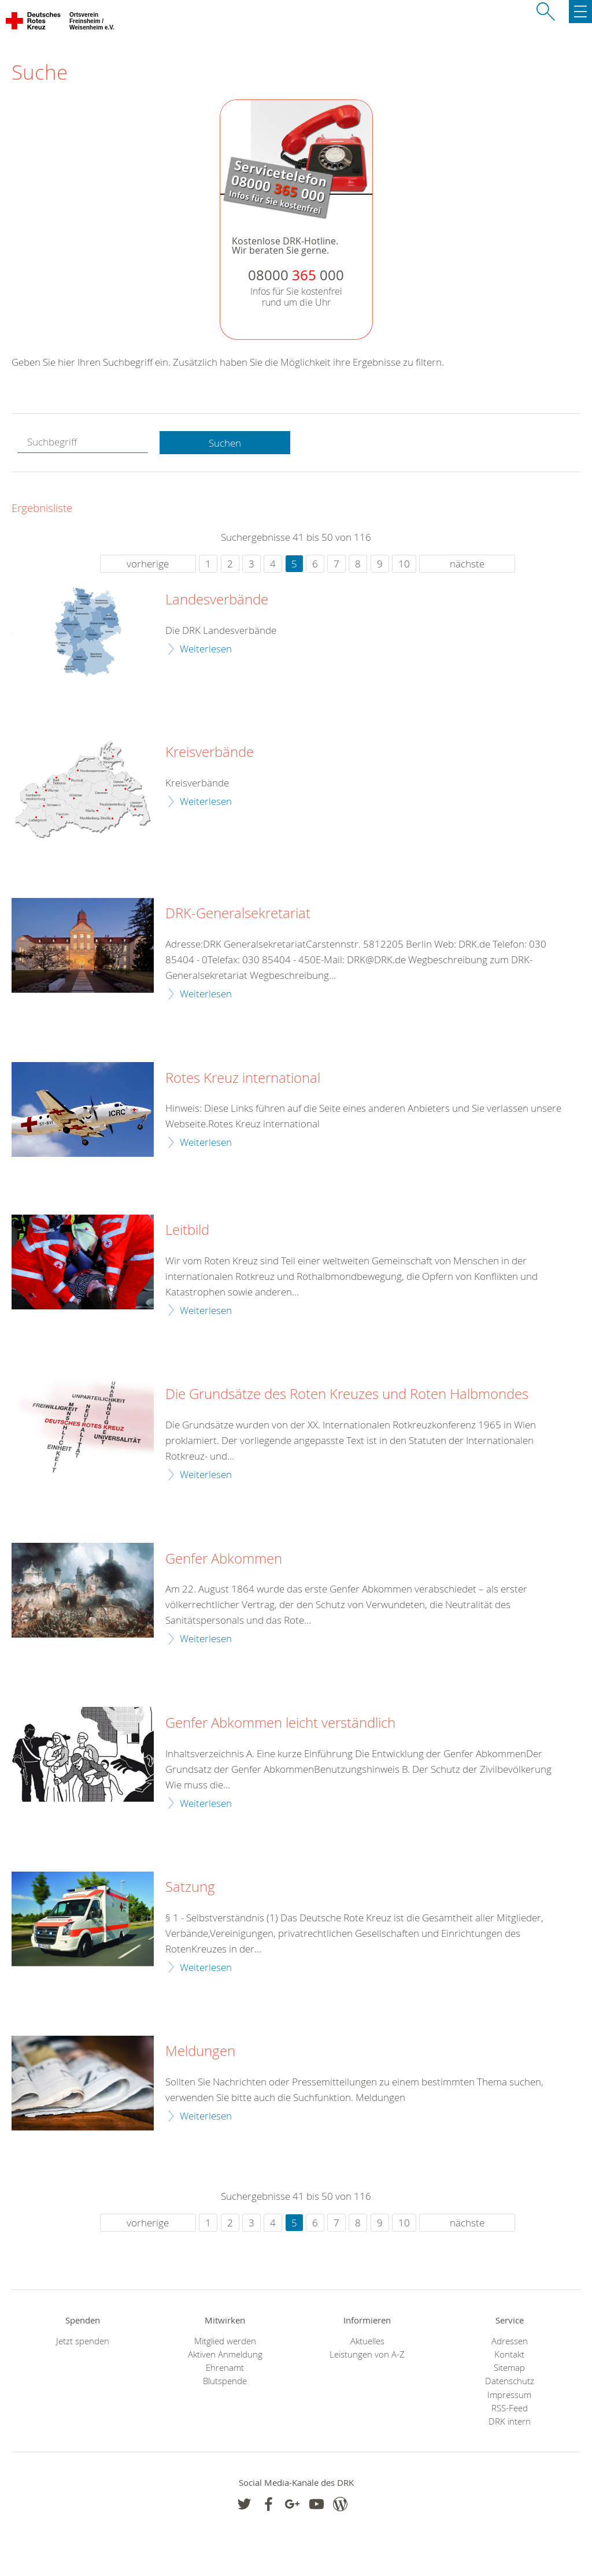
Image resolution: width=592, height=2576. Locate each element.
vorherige (148, 563)
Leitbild (187, 1230)
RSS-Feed (509, 2408)
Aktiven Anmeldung (225, 2354)
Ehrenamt (225, 2367)
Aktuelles (367, 2341)
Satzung (190, 1887)
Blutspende (225, 2380)
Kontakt (509, 2354)
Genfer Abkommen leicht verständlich (280, 1723)
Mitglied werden (225, 2341)
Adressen (509, 2341)
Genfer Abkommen (223, 1559)
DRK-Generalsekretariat (237, 913)
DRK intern (510, 2421)
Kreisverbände (209, 752)
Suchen (225, 443)
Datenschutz (509, 2380)
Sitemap (509, 2367)
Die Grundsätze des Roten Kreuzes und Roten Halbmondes (346, 1394)
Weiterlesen (206, 648)
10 (404, 563)
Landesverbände (216, 599)
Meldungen (200, 2051)
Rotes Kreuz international (242, 1078)
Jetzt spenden (82, 2341)
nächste (467, 563)
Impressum (509, 2394)
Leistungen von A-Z (367, 2354)
